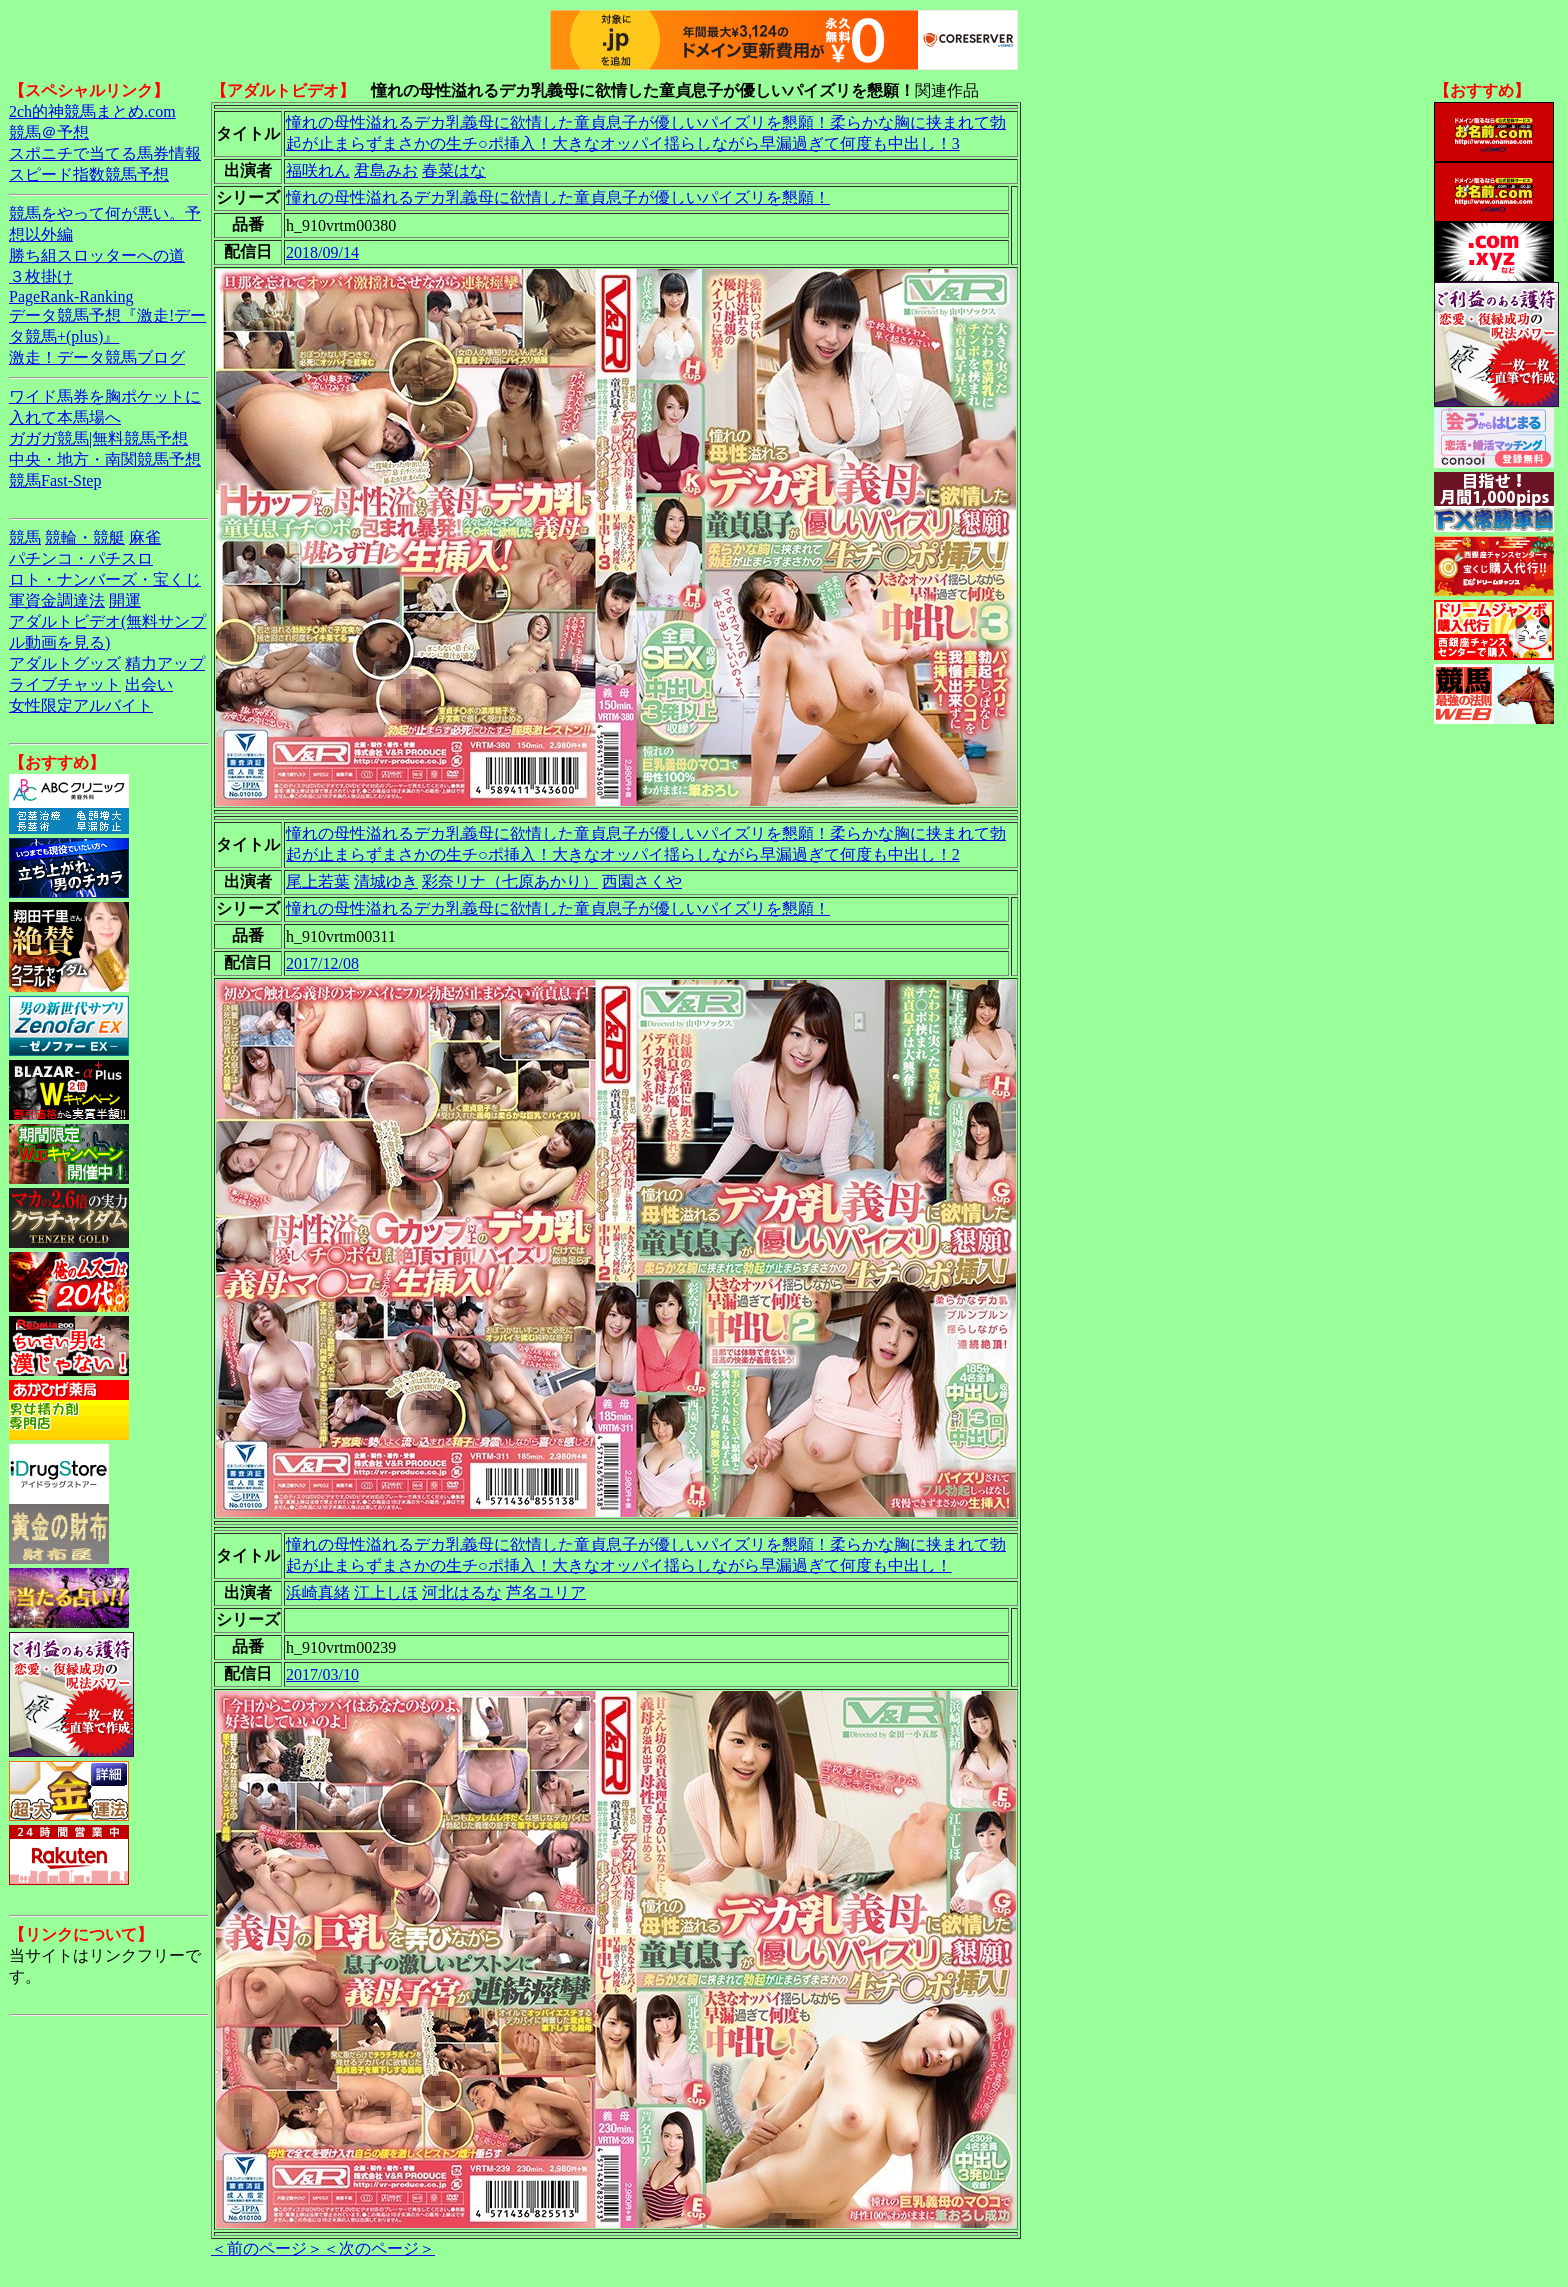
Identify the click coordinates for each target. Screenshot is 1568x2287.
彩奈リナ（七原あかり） (510, 881)
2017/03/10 (322, 1674)
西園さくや (642, 881)
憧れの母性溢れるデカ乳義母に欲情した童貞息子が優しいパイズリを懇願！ (558, 197)
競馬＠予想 (49, 132)
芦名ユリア (546, 1592)
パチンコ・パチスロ (81, 558)
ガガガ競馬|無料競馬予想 (98, 438)
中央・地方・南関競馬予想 (105, 459)
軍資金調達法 (57, 600)
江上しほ (386, 1592)
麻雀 (145, 537)
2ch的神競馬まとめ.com (92, 111)
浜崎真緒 (318, 1592)
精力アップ (165, 663)
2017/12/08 (322, 963)
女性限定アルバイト (81, 705)
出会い (149, 684)
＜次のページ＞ (379, 2248)
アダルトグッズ (65, 663)
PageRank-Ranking (71, 296)
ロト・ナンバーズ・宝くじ (105, 579)
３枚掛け (41, 276)
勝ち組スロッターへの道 (97, 255)
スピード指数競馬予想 (89, 174)
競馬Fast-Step (55, 480)
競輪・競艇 (85, 537)
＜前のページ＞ (267, 2248)
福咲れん (318, 170)
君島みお (386, 170)
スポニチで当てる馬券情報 (105, 153)
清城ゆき (386, 881)
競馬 (25, 537)
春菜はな (454, 170)
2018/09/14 (322, 252)
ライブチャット (65, 684)
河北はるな (462, 1592)
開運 (125, 600)
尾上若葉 (318, 881)
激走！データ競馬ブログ (97, 357)
